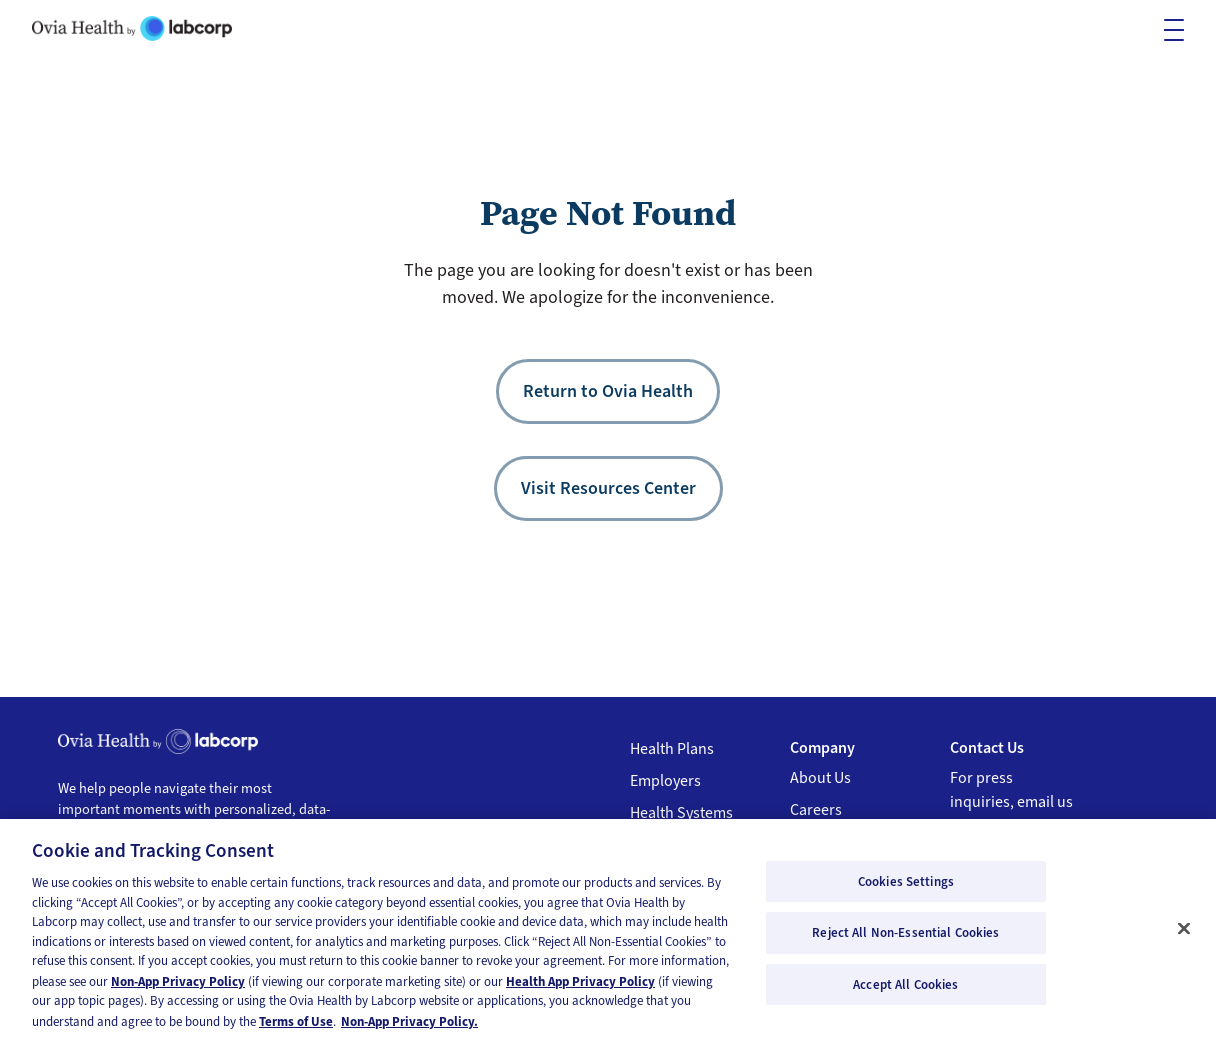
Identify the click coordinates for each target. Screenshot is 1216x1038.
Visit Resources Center (608, 488)
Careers (816, 810)
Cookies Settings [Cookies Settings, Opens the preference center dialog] (906, 886)
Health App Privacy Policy (580, 986)
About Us (820, 778)
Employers (665, 781)
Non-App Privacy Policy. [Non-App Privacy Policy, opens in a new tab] (409, 1026)
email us (1045, 802)
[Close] (1184, 933)
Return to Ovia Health (608, 391)
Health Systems (681, 813)
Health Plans (672, 749)
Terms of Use (296, 1026)
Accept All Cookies (905, 989)
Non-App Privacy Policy (178, 986)
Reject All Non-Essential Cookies (905, 937)
